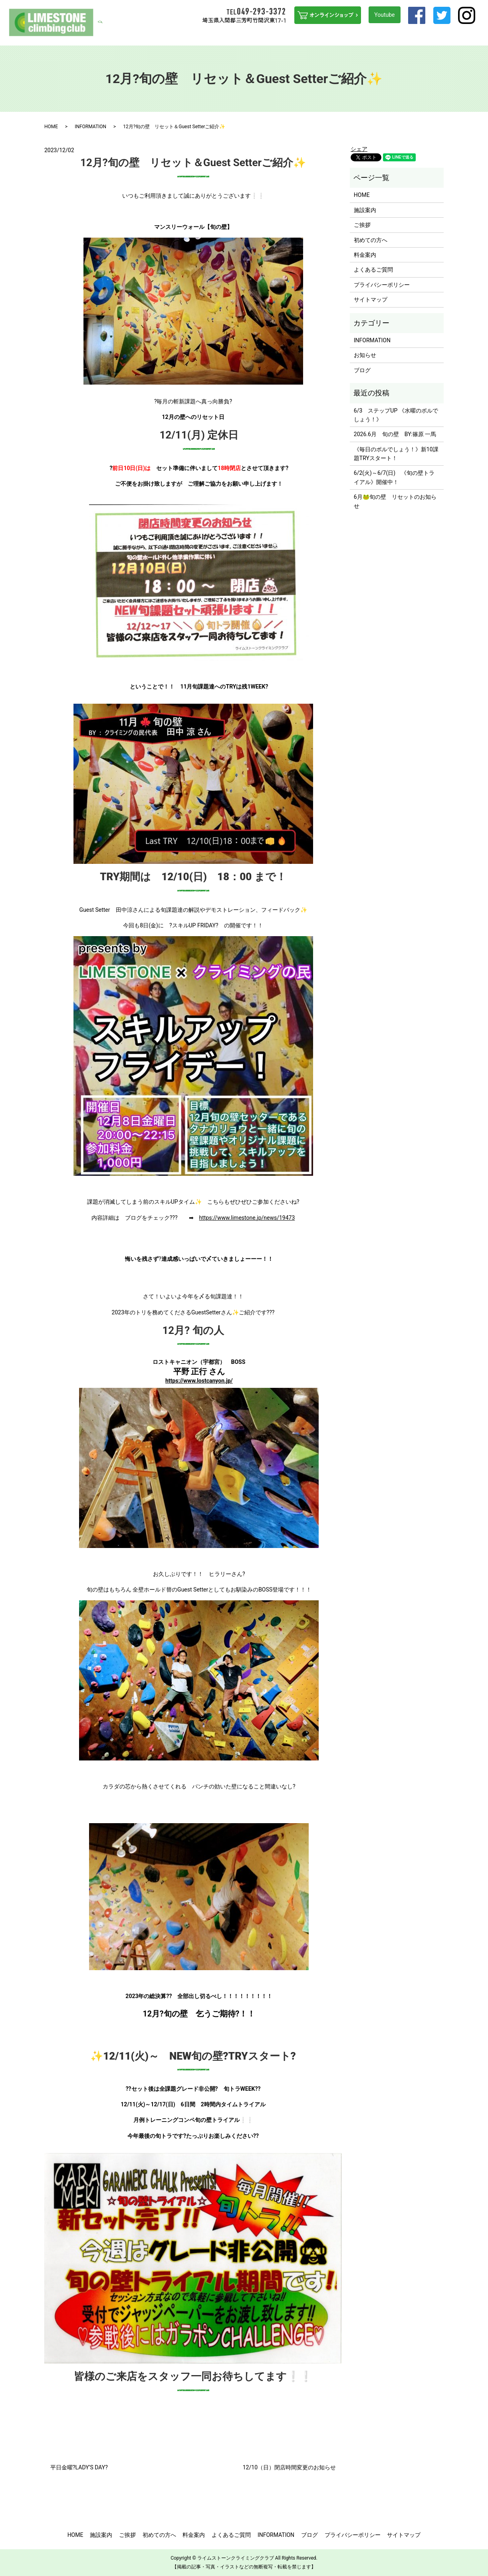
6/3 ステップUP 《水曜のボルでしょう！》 (396, 415)
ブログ (456, 35)
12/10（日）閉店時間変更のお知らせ (289, 2467)
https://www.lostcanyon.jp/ (199, 1380)
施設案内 (188, 35)
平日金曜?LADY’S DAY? (79, 2467)
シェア (359, 149)
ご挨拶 (210, 35)
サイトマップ (370, 299)
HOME (166, 35)
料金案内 (330, 35)
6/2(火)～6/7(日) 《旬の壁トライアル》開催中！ (394, 477)
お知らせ (365, 355)
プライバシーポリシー (382, 285)
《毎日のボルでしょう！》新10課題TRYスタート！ (396, 453)
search (478, 35)
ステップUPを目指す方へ (287, 35)
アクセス (434, 35)
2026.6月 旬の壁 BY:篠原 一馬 (395, 434)
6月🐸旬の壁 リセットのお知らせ (395, 501)
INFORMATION (403, 35)
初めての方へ (237, 35)
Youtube (384, 15)
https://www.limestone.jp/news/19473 (247, 1218)
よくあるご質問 (363, 35)
